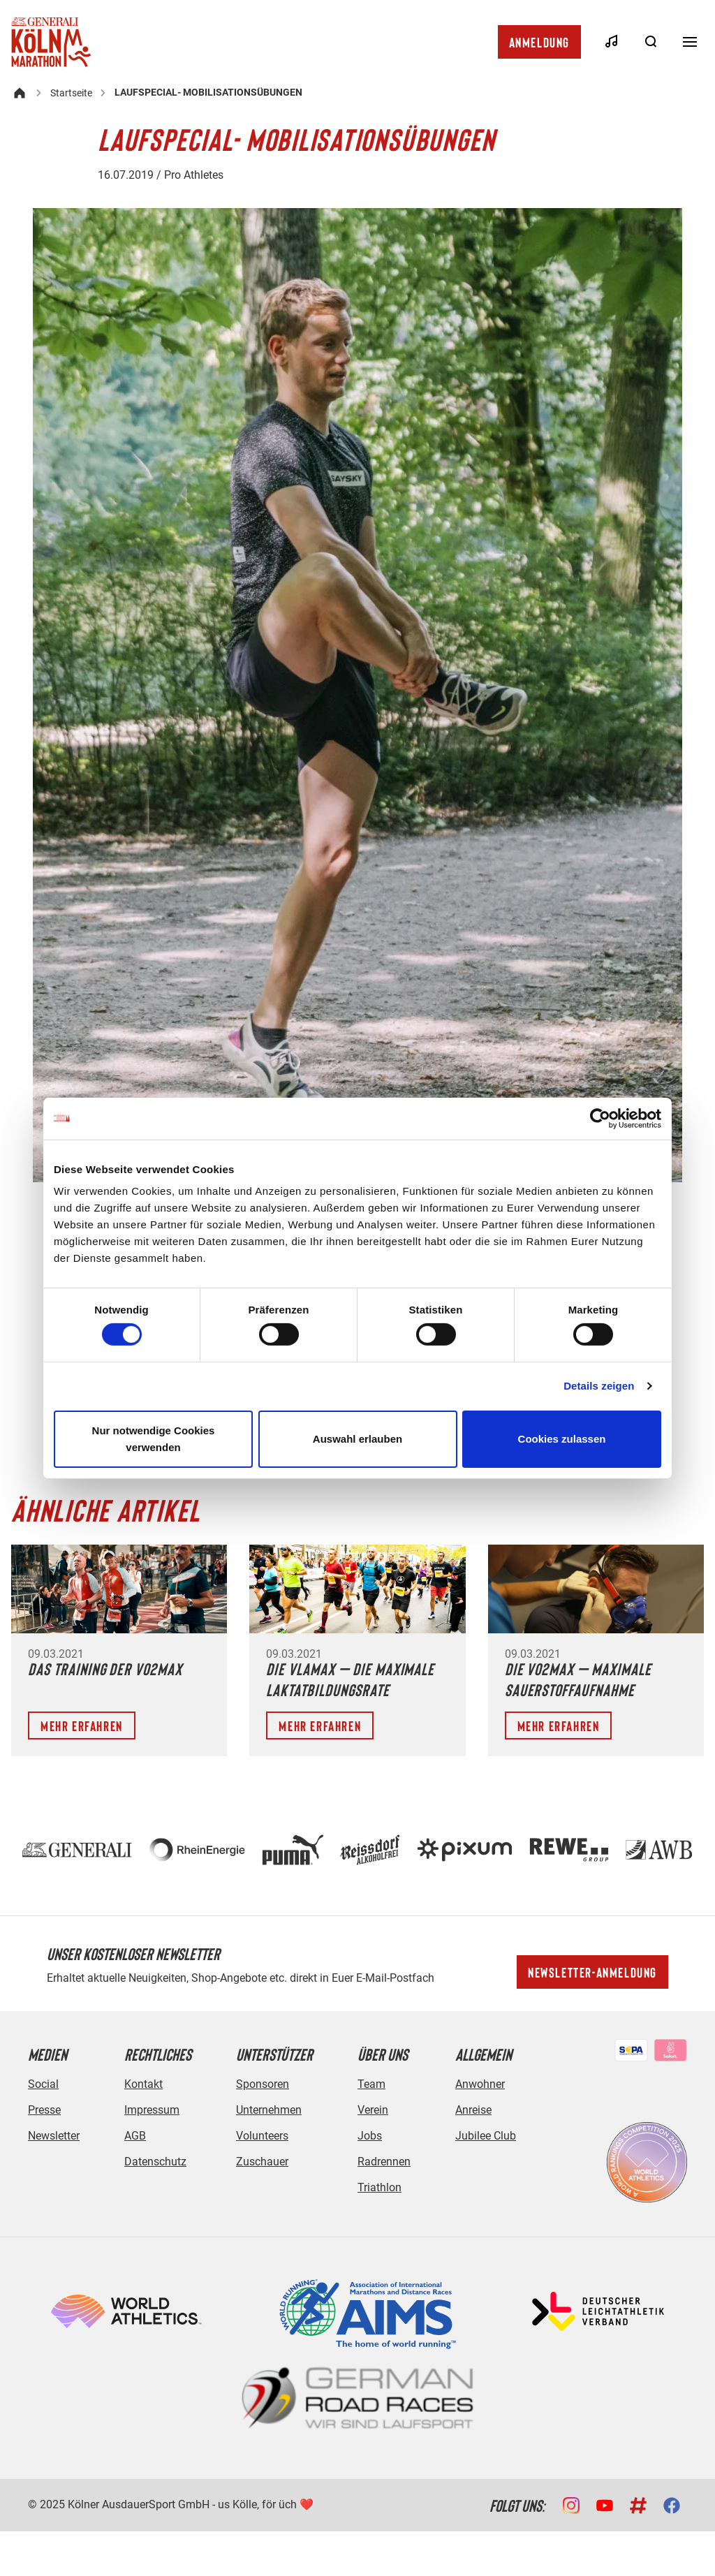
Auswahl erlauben (357, 1439)
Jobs (370, 2135)
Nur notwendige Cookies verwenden (153, 1439)
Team (371, 2084)
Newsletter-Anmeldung (592, 1972)
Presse (44, 2110)
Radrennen (384, 2161)
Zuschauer (262, 2161)
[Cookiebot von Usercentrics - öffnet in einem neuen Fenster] (600, 1117)
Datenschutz (155, 2161)
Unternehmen (269, 2110)
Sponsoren (262, 2084)
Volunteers (262, 2135)
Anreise (473, 2110)
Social (43, 2084)
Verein (373, 2110)
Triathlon (379, 2187)
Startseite (71, 92)
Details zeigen (598, 1386)
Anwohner (480, 2084)
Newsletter (54, 2135)
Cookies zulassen (562, 1439)
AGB (135, 2135)
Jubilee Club (485, 2135)
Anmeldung (539, 42)
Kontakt (143, 2084)
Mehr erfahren (81, 1725)
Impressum (151, 2110)
